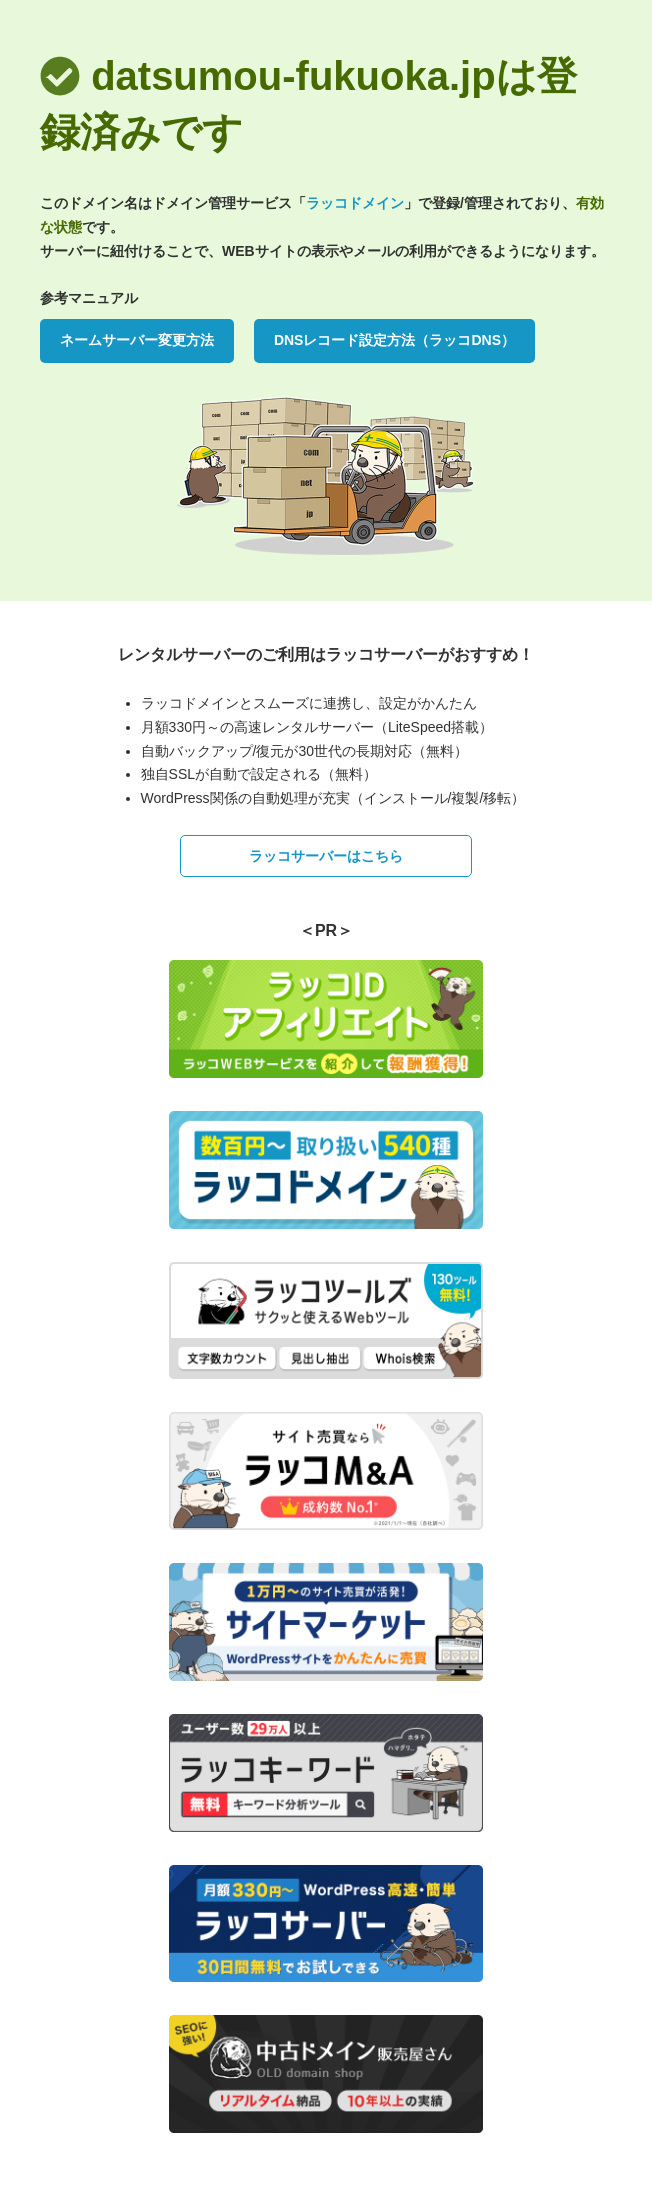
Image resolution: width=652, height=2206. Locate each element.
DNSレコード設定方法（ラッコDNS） (394, 340)
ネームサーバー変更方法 (137, 340)
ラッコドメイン (355, 203)
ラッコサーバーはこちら (326, 856)
